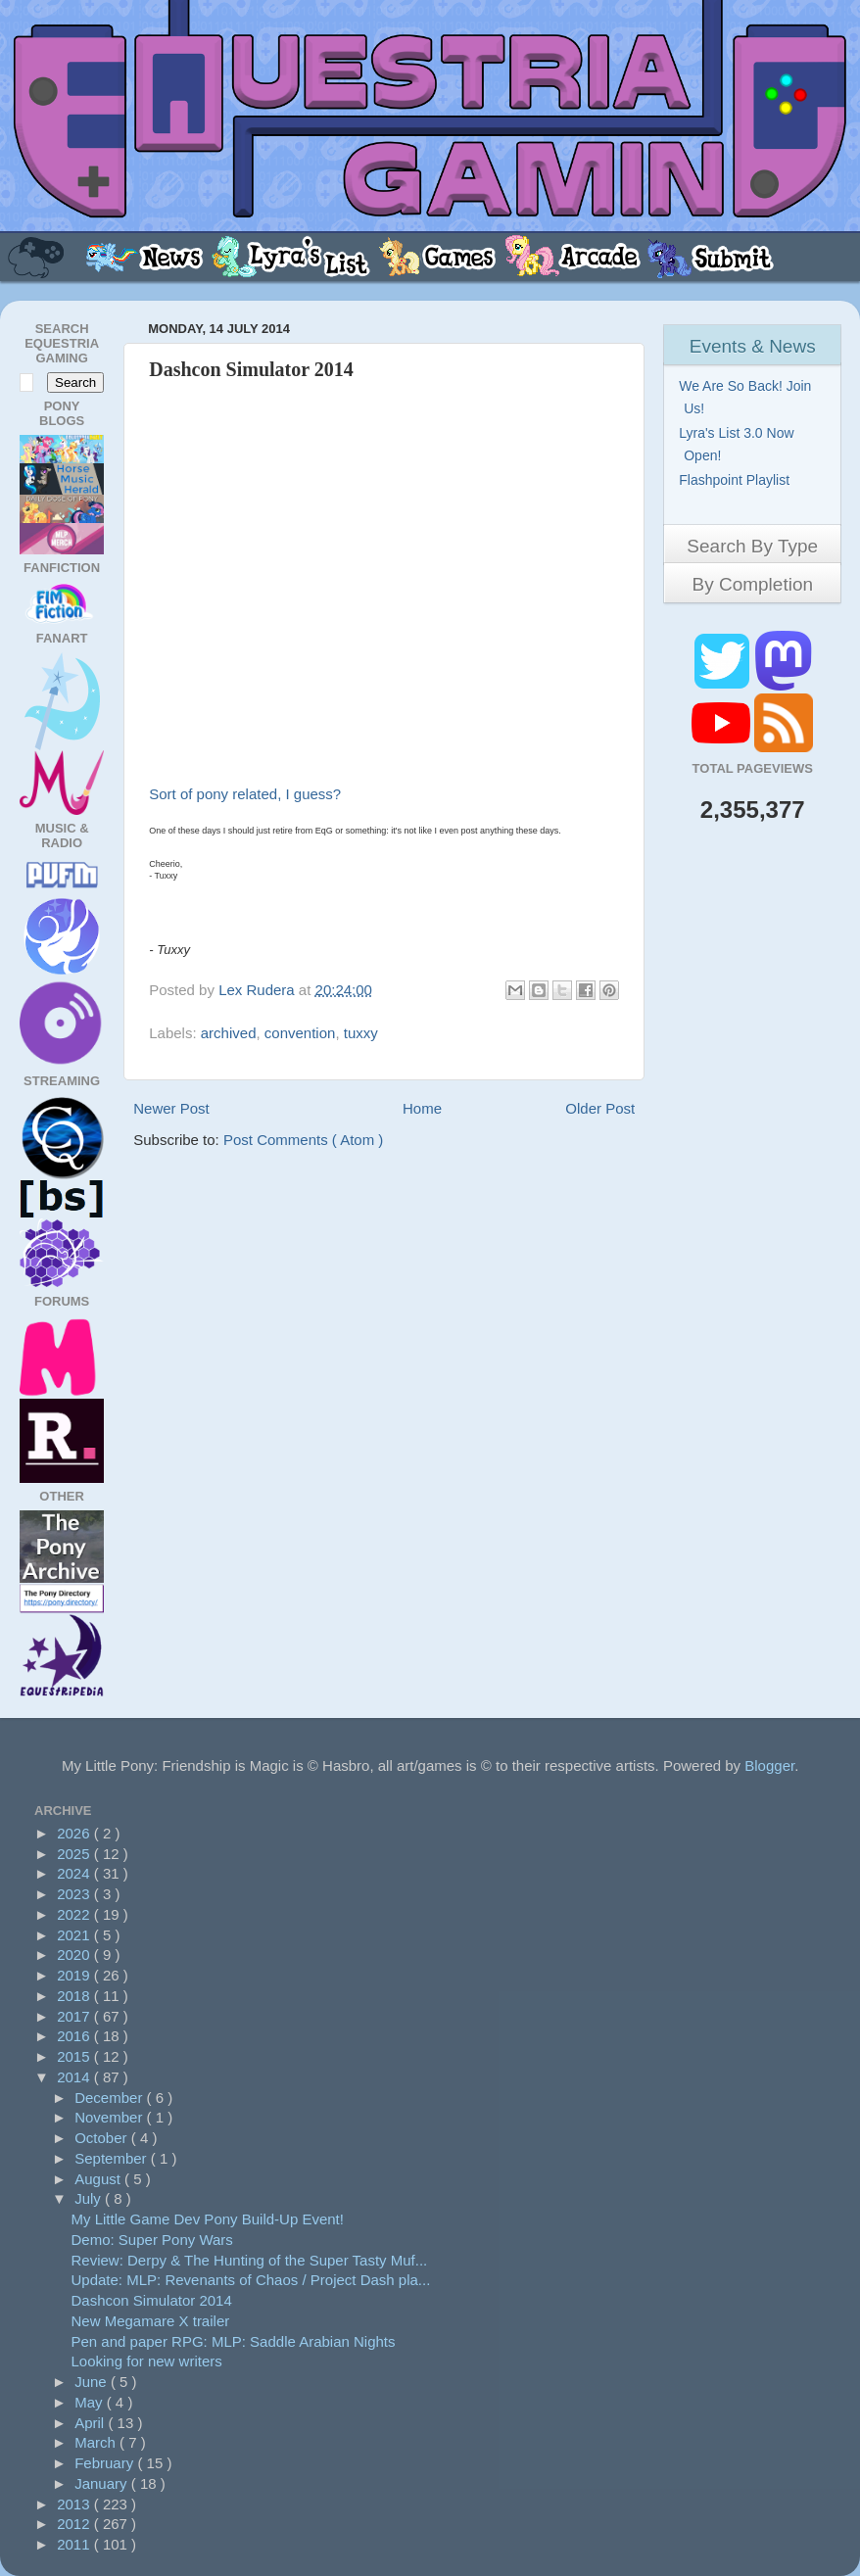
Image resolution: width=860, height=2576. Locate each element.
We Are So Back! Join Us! (747, 397)
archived (229, 1033)
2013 (75, 2504)
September (112, 2158)
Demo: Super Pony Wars (152, 2239)
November (110, 2117)
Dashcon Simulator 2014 (152, 2300)
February (105, 2463)
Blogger (769, 1765)
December (110, 2097)
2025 (75, 1853)
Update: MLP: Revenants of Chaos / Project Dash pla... (251, 2279)
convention (300, 1033)
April (91, 2422)
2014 (75, 2077)
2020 (75, 1954)
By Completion (752, 584)
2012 (75, 2523)
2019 (75, 1975)
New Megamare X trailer (151, 2321)
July (89, 2198)
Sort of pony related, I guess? (245, 794)
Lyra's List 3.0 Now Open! (738, 444)
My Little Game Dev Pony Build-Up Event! (208, 2219)
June (92, 2381)
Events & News (753, 346)
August (99, 2179)
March (96, 2442)
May (90, 2402)
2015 (75, 2056)
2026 (75, 1833)
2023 (75, 1893)
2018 (75, 1995)
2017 (75, 2016)
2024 (75, 1873)
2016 (75, 2035)
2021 (75, 1935)
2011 (75, 2544)
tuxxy (361, 1033)
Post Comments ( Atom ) (303, 1139)
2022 (75, 1914)
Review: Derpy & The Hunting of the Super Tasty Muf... (250, 2260)
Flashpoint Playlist (736, 480)
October (102, 2137)
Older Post (600, 1108)
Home (422, 1108)
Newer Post (171, 1108)
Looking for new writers (147, 2361)
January (102, 2483)
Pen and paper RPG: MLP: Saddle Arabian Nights (234, 2341)
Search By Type (752, 546)
